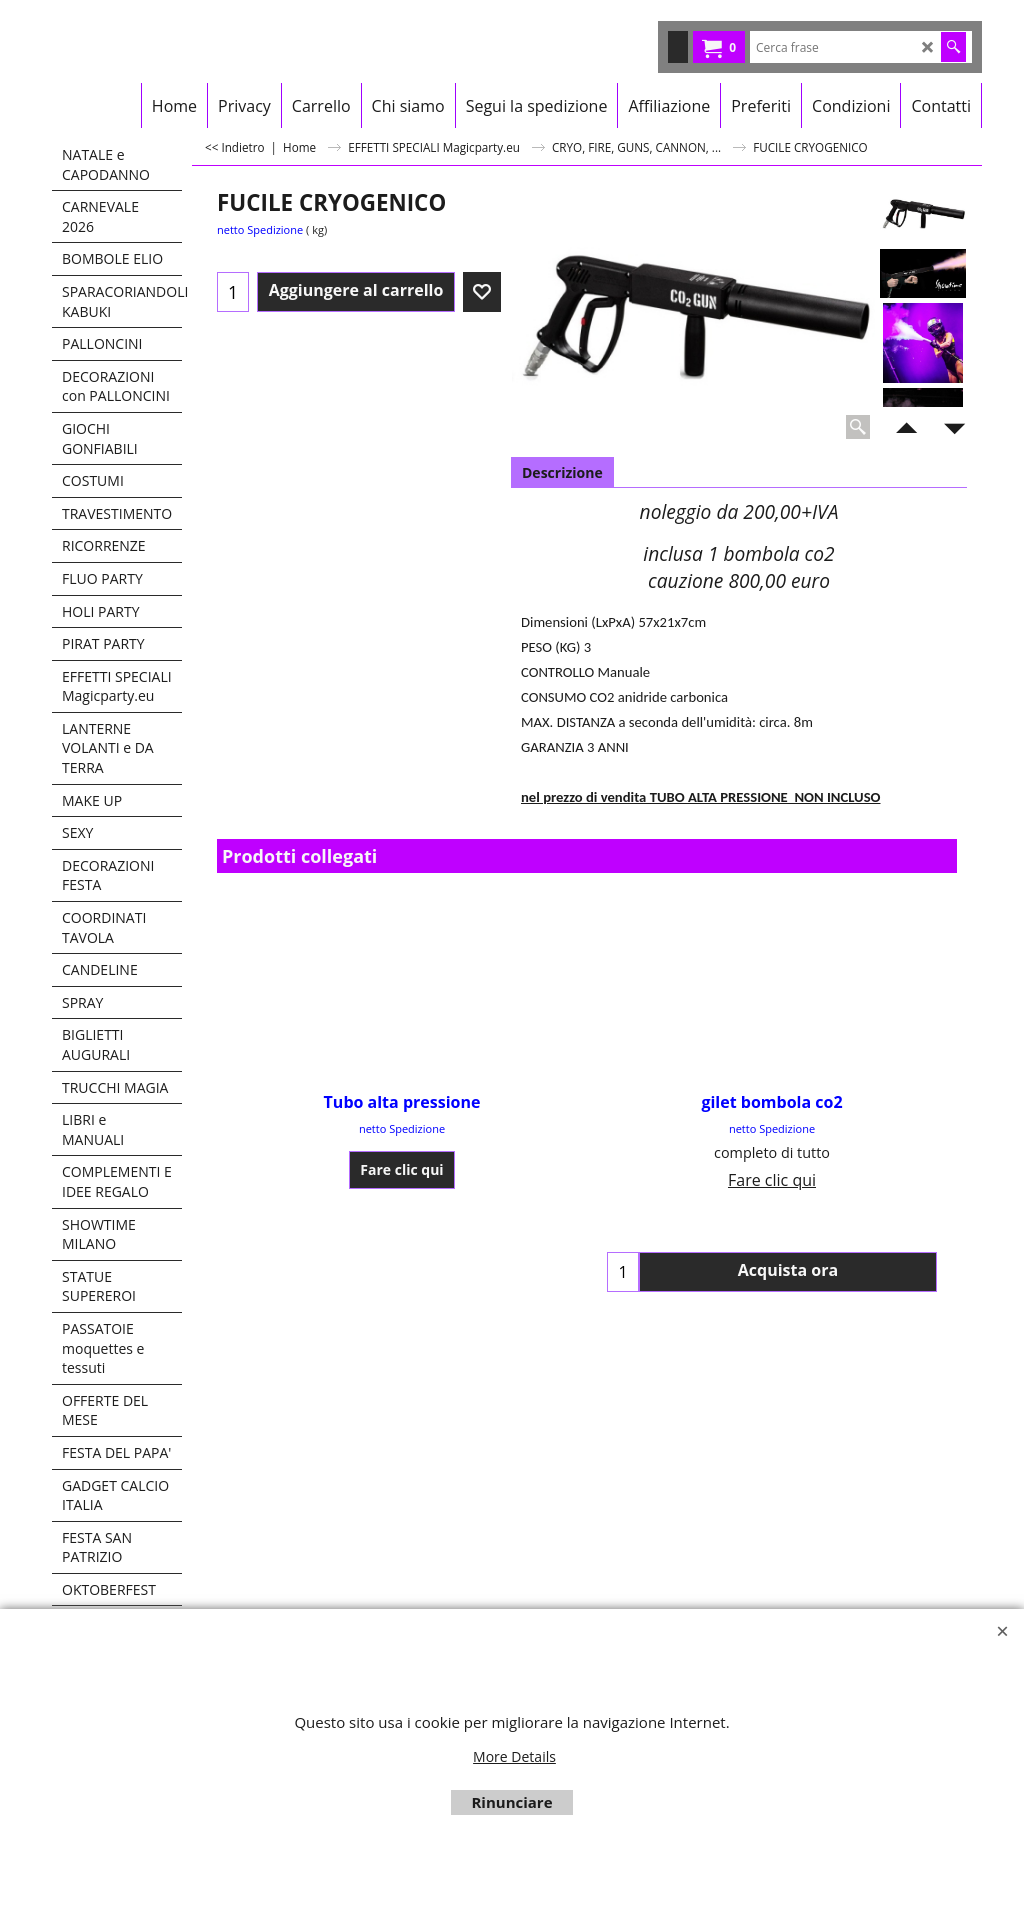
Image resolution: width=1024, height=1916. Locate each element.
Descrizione (562, 472)
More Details (514, 1756)
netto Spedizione (260, 229)
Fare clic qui (401, 1169)
